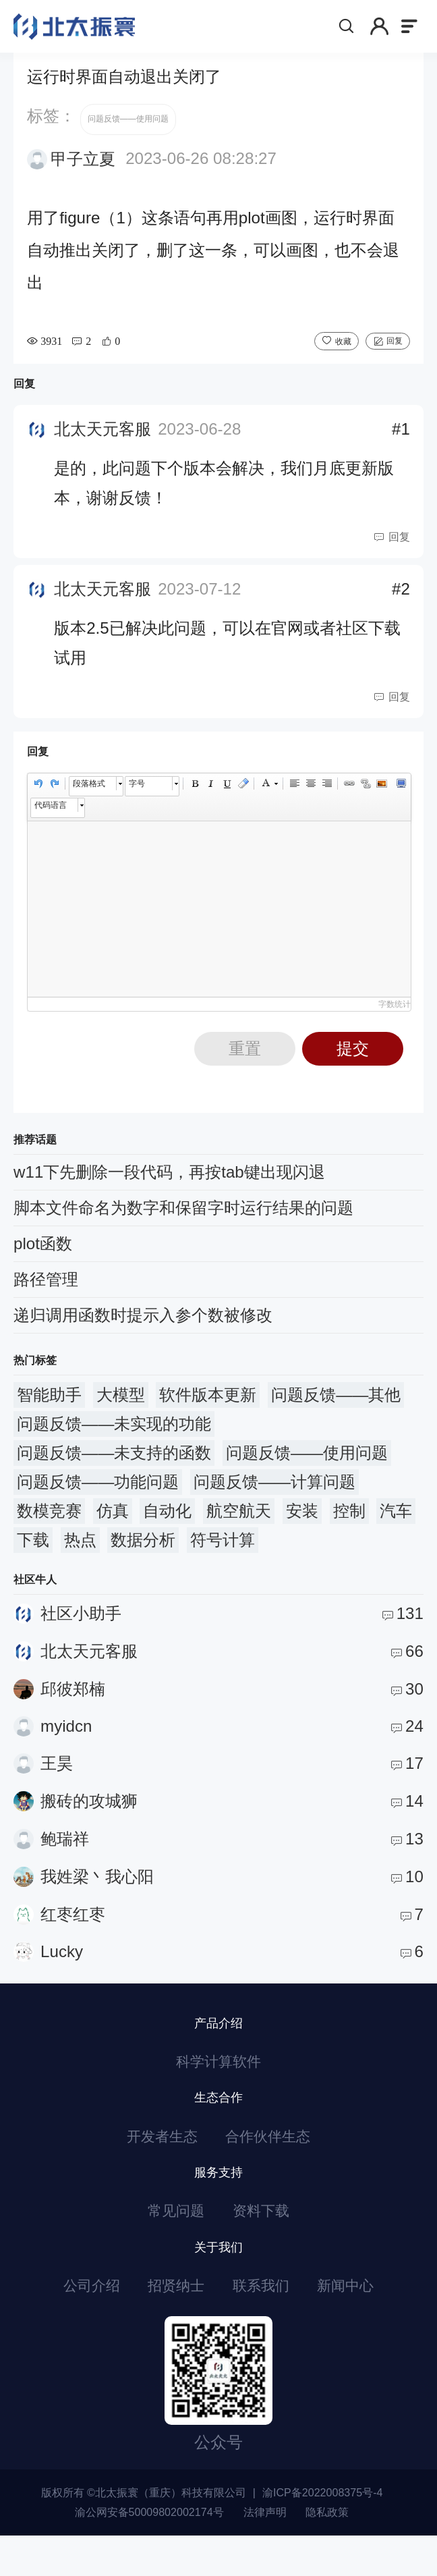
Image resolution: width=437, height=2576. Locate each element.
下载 (33, 1554)
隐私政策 (327, 2552)
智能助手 (49, 1409)
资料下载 (266, 2241)
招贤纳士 (170, 2322)
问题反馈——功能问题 (98, 1496)
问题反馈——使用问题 (128, 134)
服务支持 (218, 2200)
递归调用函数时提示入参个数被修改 (142, 1330)
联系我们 (266, 2322)
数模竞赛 (49, 1525)
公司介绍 (74, 2322)
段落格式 (89, 798)
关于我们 (218, 2281)
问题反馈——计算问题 (274, 1496)
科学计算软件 (218, 2080)
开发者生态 (154, 2161)
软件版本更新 (207, 1409)
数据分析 (143, 1554)
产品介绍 (218, 2038)
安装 (302, 1525)
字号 (137, 798)
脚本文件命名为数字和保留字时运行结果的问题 (183, 1222)
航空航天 (238, 1525)
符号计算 (222, 1554)
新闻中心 (362, 2322)
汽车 (396, 1525)
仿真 (112, 1525)
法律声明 (265, 2552)
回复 (394, 355)
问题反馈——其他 (336, 1409)
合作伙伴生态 (274, 2161)
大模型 (120, 1409)
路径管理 (45, 1294)
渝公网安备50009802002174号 (149, 2552)
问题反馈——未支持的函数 (114, 1467)
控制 (349, 1525)
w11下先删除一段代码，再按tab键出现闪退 (169, 1187)
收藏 (343, 356)
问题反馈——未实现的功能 (114, 1438)
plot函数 (42, 1258)
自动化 (167, 1525)
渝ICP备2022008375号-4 (322, 2533)
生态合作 (218, 2119)
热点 (80, 1554)
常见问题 (170, 2241)
